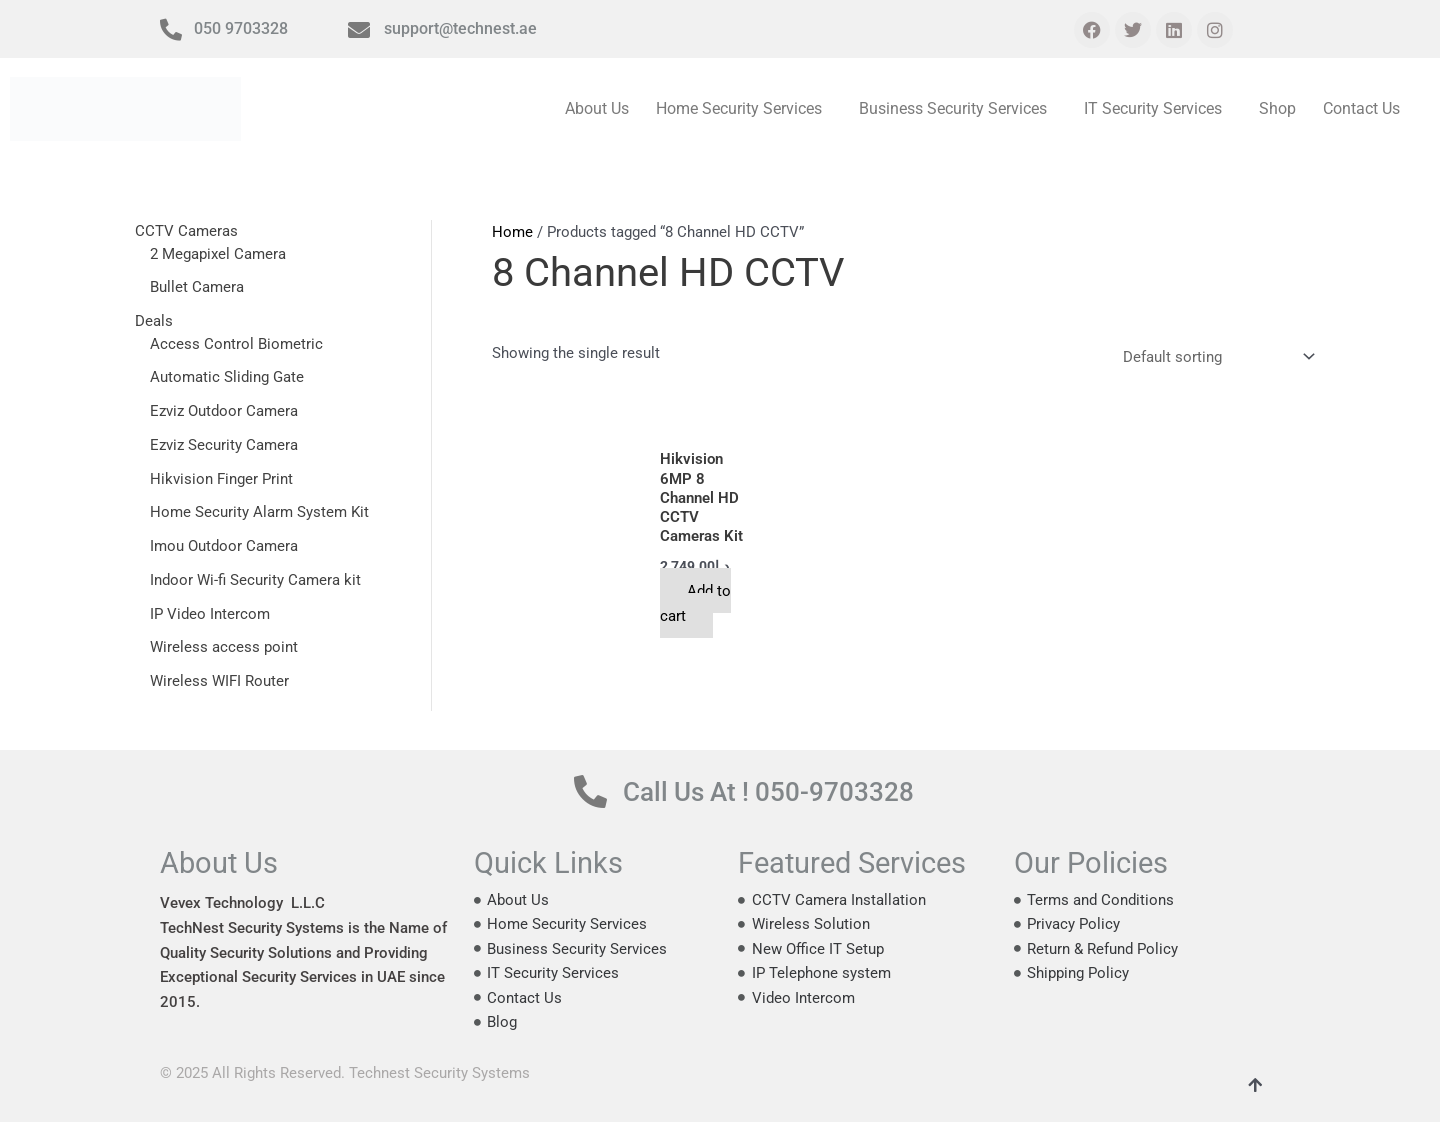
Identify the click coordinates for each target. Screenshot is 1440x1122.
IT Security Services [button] (1155, 108)
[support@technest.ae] (359, 30)
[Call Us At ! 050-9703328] (590, 791)
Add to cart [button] (697, 604)
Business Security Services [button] (956, 108)
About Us (602, 108)
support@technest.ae (460, 28)
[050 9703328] (171, 30)
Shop (1278, 108)
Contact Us (1361, 108)
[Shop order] (1215, 359)
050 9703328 (241, 28)
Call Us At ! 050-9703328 (773, 792)
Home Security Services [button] (743, 108)
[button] (748, 109)
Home (512, 232)
